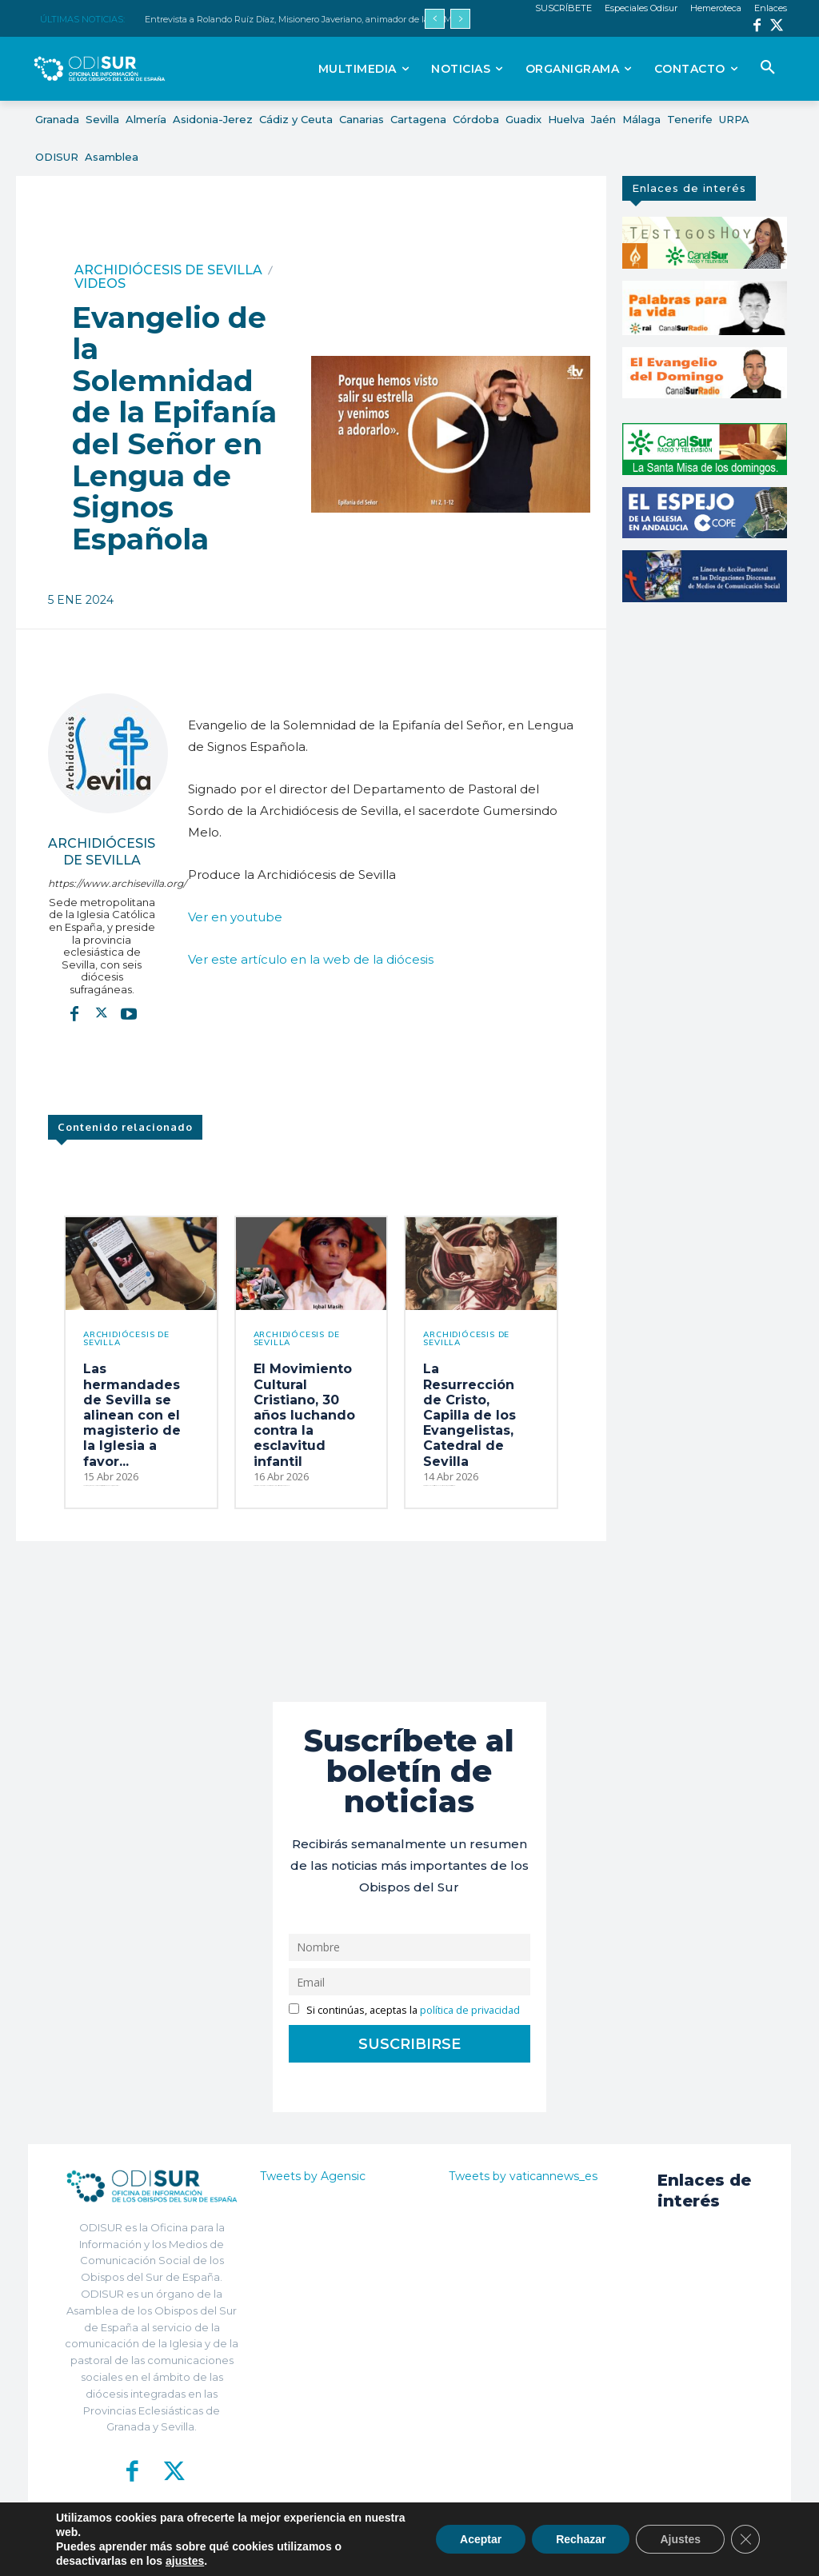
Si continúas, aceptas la (404, 2010)
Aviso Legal (561, 2552)
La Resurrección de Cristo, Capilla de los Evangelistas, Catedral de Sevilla (469, 1414)
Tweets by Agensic (313, 2176)
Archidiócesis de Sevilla (168, 270)
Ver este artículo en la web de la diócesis (310, 959)
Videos (100, 284)
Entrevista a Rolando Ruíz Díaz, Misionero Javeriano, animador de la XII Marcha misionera (332, 19)
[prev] (435, 19)
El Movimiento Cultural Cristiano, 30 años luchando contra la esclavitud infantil (304, 1414)
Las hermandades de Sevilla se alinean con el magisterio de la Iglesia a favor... (132, 1414)
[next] (460, 19)
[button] (768, 68)
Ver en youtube (235, 917)
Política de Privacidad (478, 2552)
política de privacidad (470, 2010)
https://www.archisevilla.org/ (102, 883)
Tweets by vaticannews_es (523, 2176)
